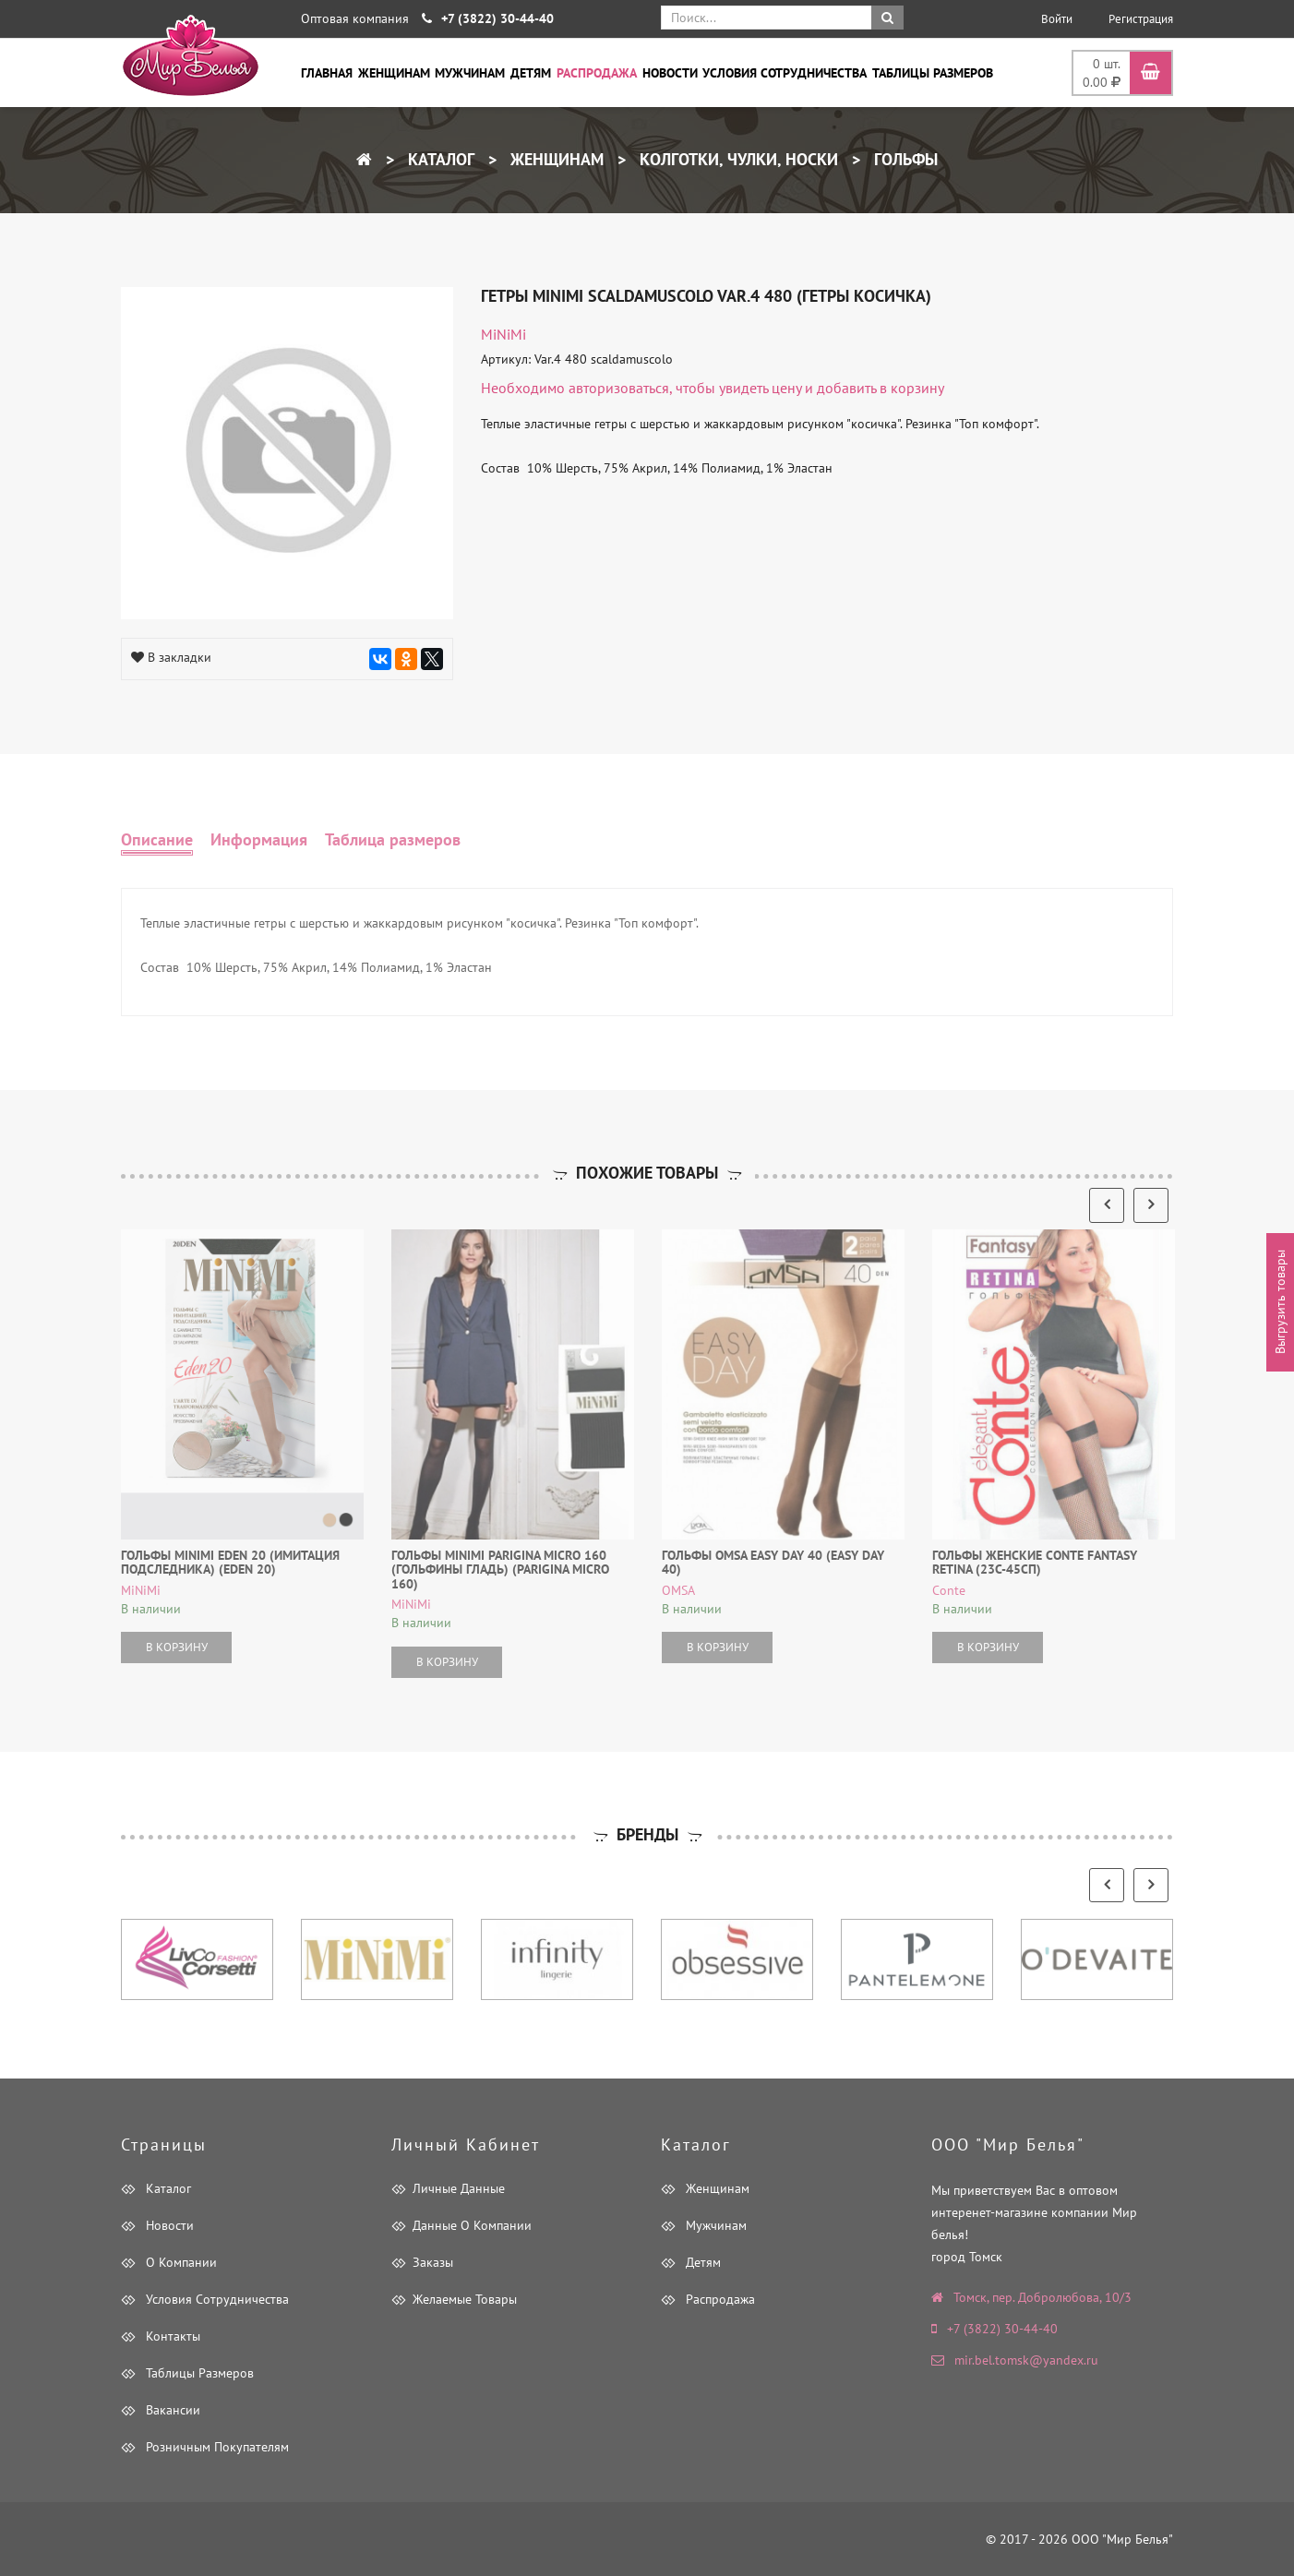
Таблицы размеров (932, 73)
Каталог (438, 159)
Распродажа (597, 73)
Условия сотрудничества (784, 73)
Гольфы (903, 159)
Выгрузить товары (1280, 1302)
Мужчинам (470, 73)
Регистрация (1140, 19)
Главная (327, 73)
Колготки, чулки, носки (736, 159)
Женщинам (394, 73)
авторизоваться (619, 387)
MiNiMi (503, 334)
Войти (1056, 19)
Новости (670, 73)
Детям (530, 73)
